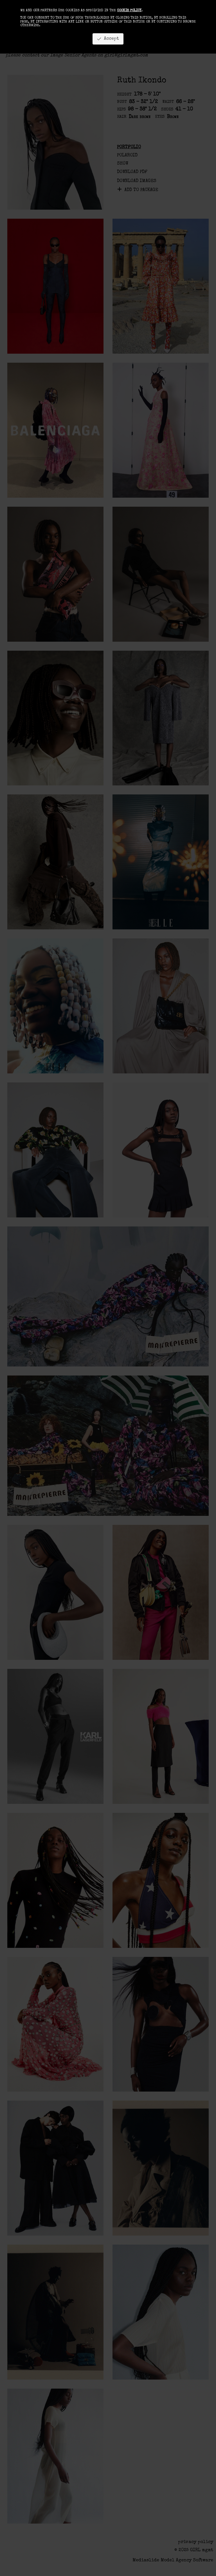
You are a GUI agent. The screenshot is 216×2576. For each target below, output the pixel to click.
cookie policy (129, 10)
